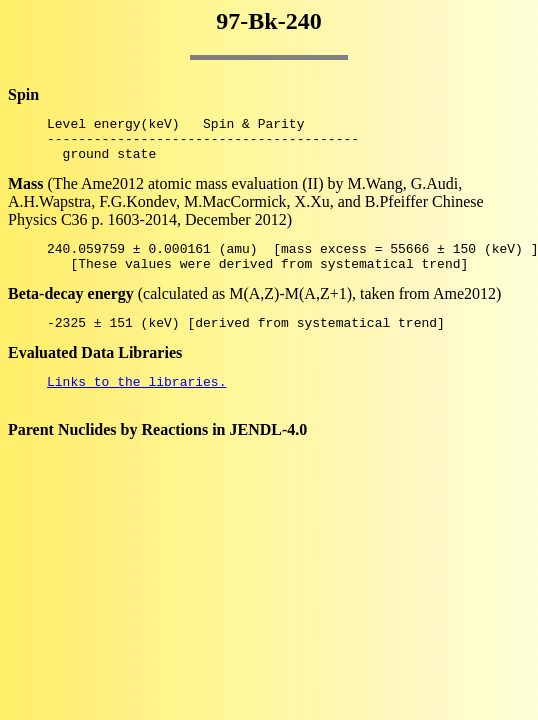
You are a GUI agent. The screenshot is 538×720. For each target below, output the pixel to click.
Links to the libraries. (136, 402)
